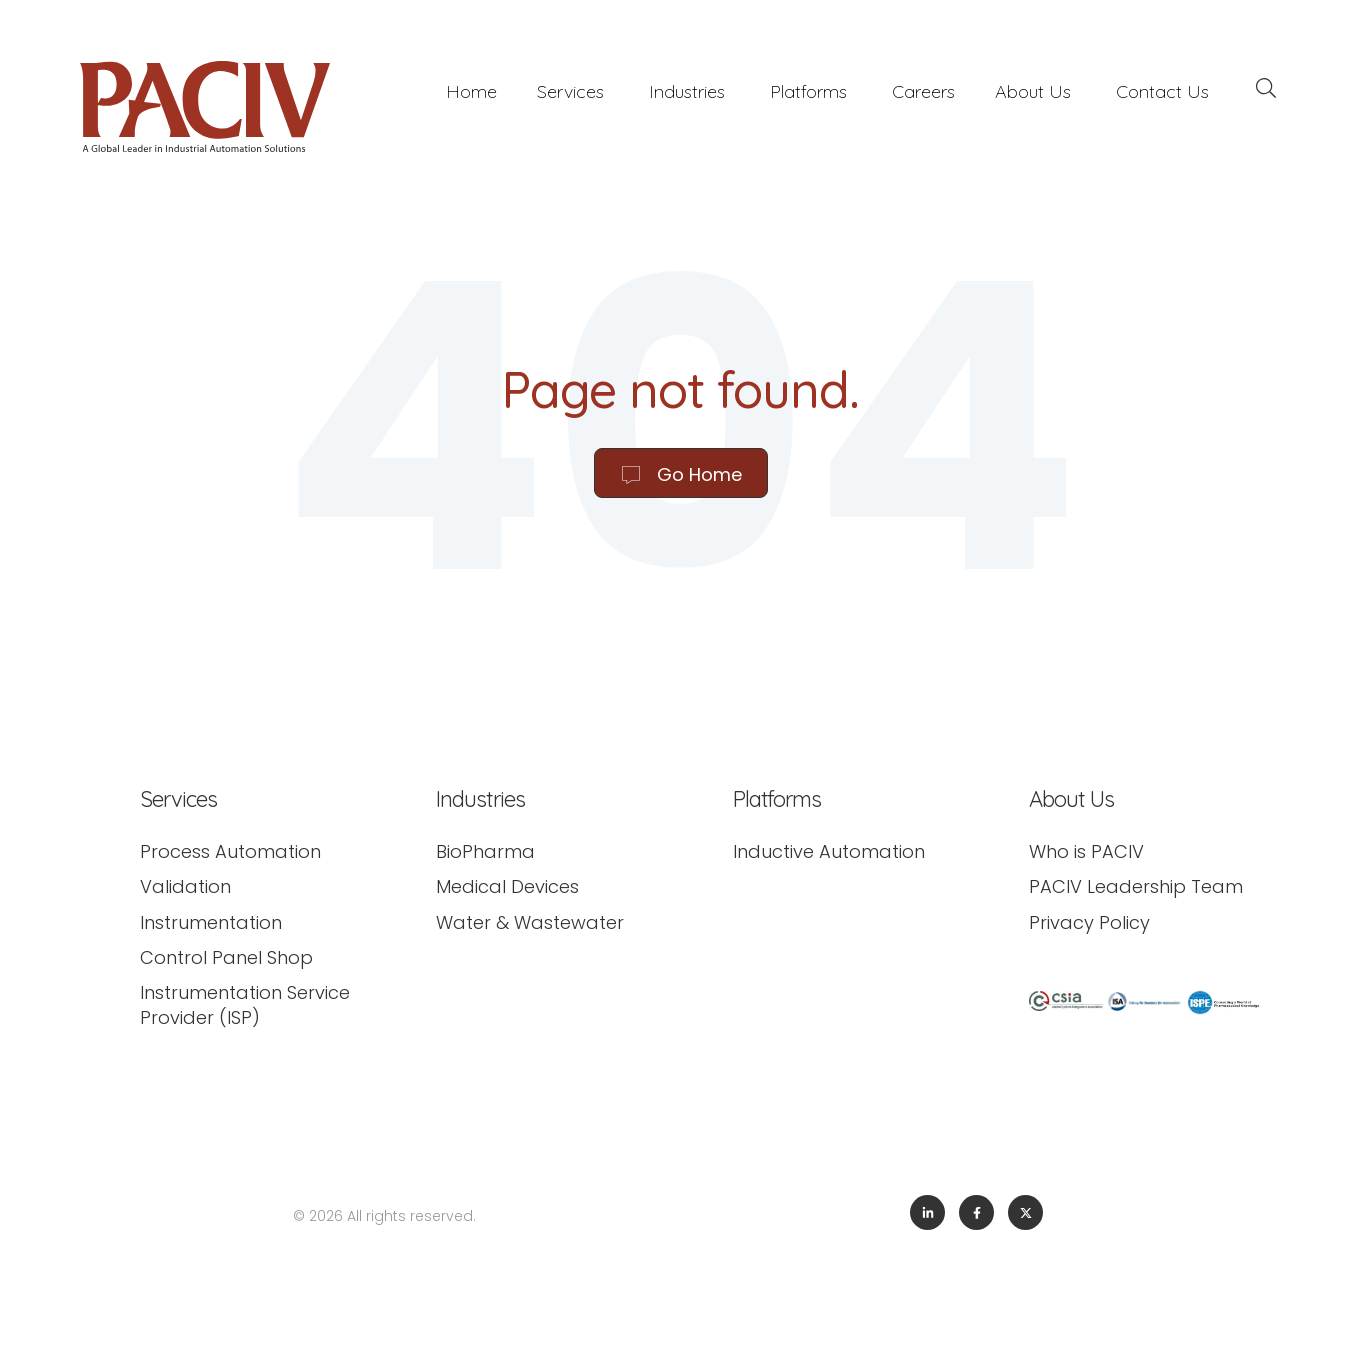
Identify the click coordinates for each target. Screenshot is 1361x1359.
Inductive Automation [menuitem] (829, 851)
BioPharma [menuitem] (485, 851)
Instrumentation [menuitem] (211, 922)
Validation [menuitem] (185, 886)
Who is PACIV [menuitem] (1086, 851)
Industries (687, 91)
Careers (923, 91)
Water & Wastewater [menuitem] (530, 922)
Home (471, 91)
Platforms (808, 91)
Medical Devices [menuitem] (507, 886)
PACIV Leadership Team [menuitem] (1136, 886)
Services (570, 91)
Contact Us (1162, 91)
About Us (1033, 91)
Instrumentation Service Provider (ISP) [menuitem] (245, 1005)
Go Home (681, 474)
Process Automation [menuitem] (230, 851)
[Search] (1266, 90)
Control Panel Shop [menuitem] (226, 957)
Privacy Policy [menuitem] (1089, 922)
